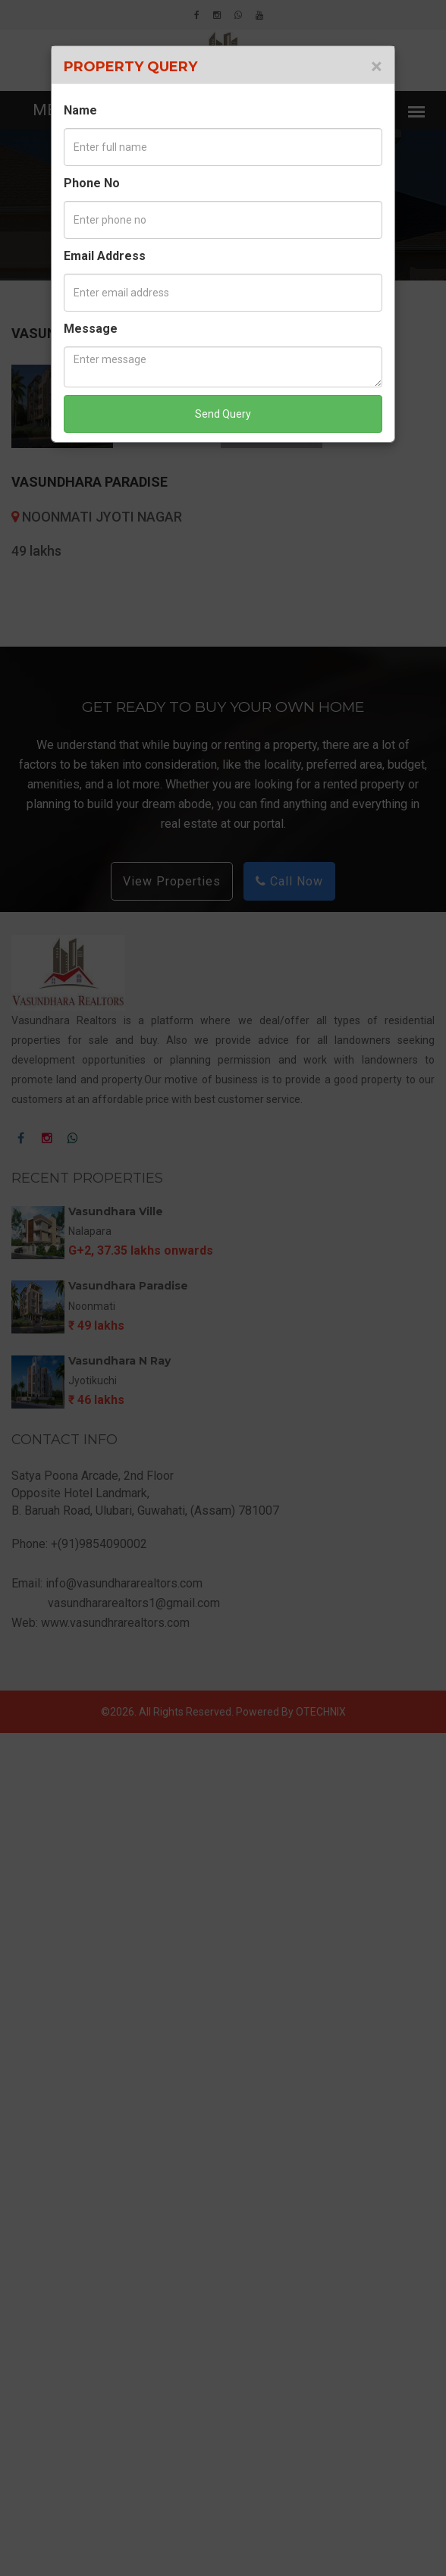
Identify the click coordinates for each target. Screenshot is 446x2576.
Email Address (105, 256)
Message (91, 328)
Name (80, 110)
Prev (31, 782)
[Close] (376, 66)
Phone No (92, 183)
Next (415, 782)
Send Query (223, 414)
